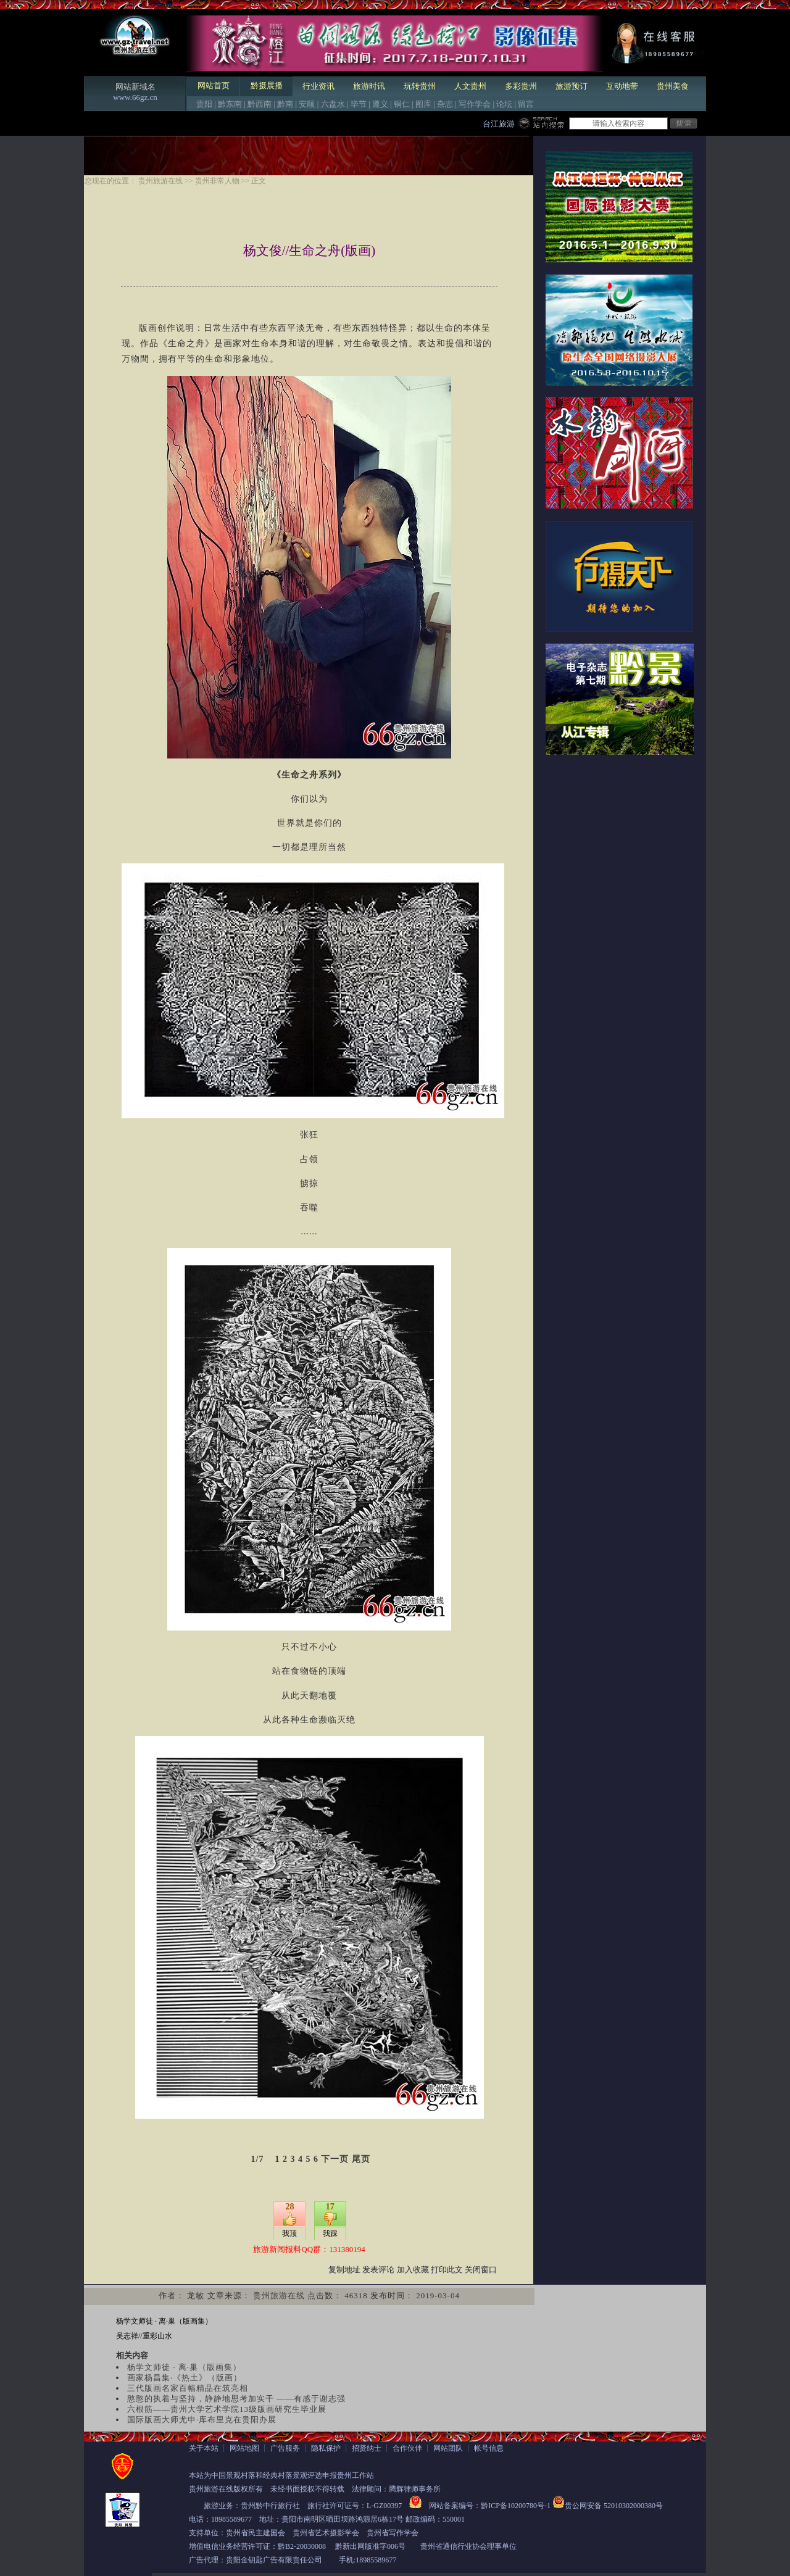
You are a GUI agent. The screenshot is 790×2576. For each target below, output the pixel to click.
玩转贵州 (420, 86)
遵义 (380, 104)
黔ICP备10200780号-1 (516, 2505)
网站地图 (244, 2448)
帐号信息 (489, 2448)
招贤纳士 (366, 2448)
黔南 (285, 104)
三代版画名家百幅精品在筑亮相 (187, 2388)
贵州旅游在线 (160, 181)
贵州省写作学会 (392, 2532)
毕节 (359, 104)
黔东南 (230, 104)
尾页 (361, 2159)
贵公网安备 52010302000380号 (614, 2505)
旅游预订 (571, 86)
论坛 (504, 104)
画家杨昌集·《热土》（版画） (184, 2377)
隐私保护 (326, 2448)
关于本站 (203, 2448)
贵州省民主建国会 (255, 2532)
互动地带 (622, 86)
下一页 (335, 2159)
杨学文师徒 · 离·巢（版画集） (164, 2321)
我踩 (330, 2233)
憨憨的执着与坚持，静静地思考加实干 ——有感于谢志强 (236, 2398)
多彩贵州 (521, 86)
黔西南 (259, 104)
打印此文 (447, 2269)
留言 (526, 104)
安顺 (307, 104)
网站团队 (448, 2448)
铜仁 (402, 104)
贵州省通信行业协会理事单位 (468, 2546)
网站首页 (214, 85)
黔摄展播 (267, 85)
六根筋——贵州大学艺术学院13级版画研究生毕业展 (226, 2409)
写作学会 (475, 104)
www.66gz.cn (135, 97)
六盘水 (333, 104)
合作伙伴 (407, 2448)
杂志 (445, 104)
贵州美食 (673, 86)
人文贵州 (470, 86)
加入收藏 (413, 2269)
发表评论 (378, 2269)
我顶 (289, 2233)
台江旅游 (499, 123)
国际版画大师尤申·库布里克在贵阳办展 (201, 2419)
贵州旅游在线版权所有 (226, 2489)
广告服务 (285, 2448)
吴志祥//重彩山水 (144, 2336)
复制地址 (344, 2269)
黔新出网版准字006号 (370, 2546)
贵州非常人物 (217, 181)
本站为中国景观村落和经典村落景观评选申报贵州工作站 (281, 2475)
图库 (423, 104)
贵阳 (204, 104)
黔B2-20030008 (302, 2546)
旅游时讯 (369, 86)
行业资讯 (318, 86)
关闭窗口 (481, 2269)
